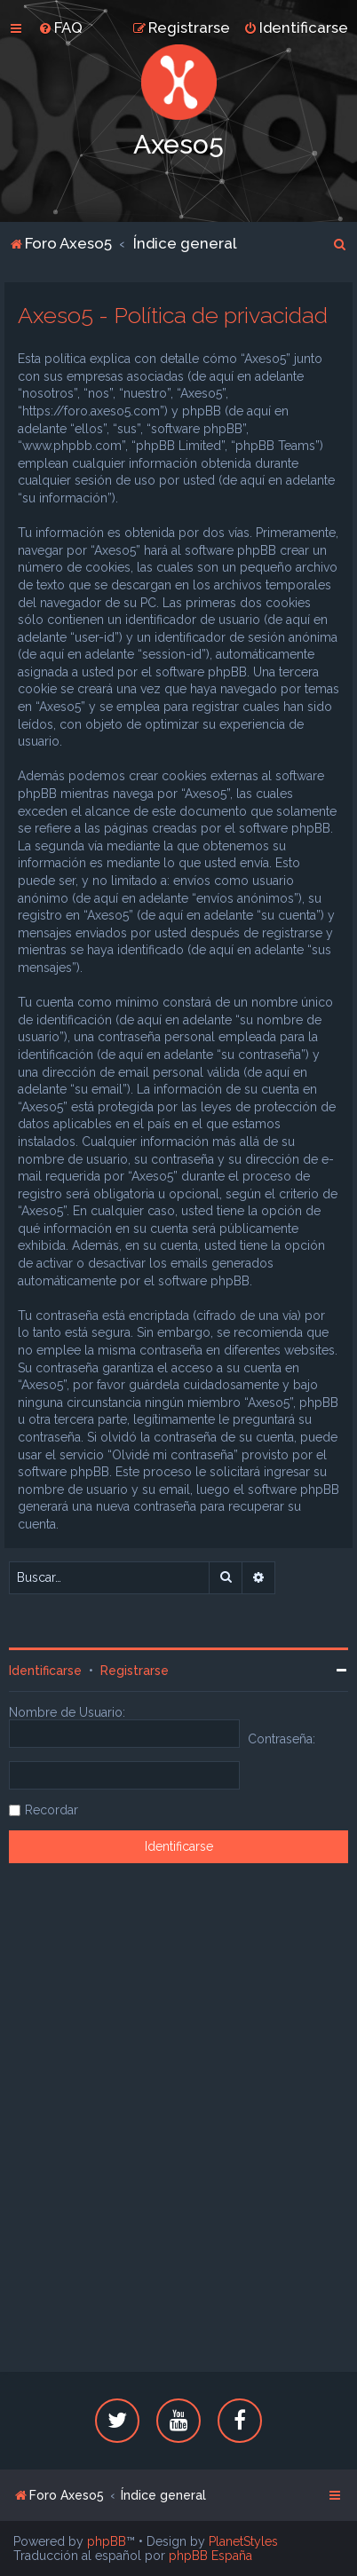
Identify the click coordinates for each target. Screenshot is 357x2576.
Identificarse (45, 1670)
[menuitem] (60, 27)
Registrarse (134, 1670)
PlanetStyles (243, 2541)
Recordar (51, 1810)
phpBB (106, 2541)
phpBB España (210, 2555)
